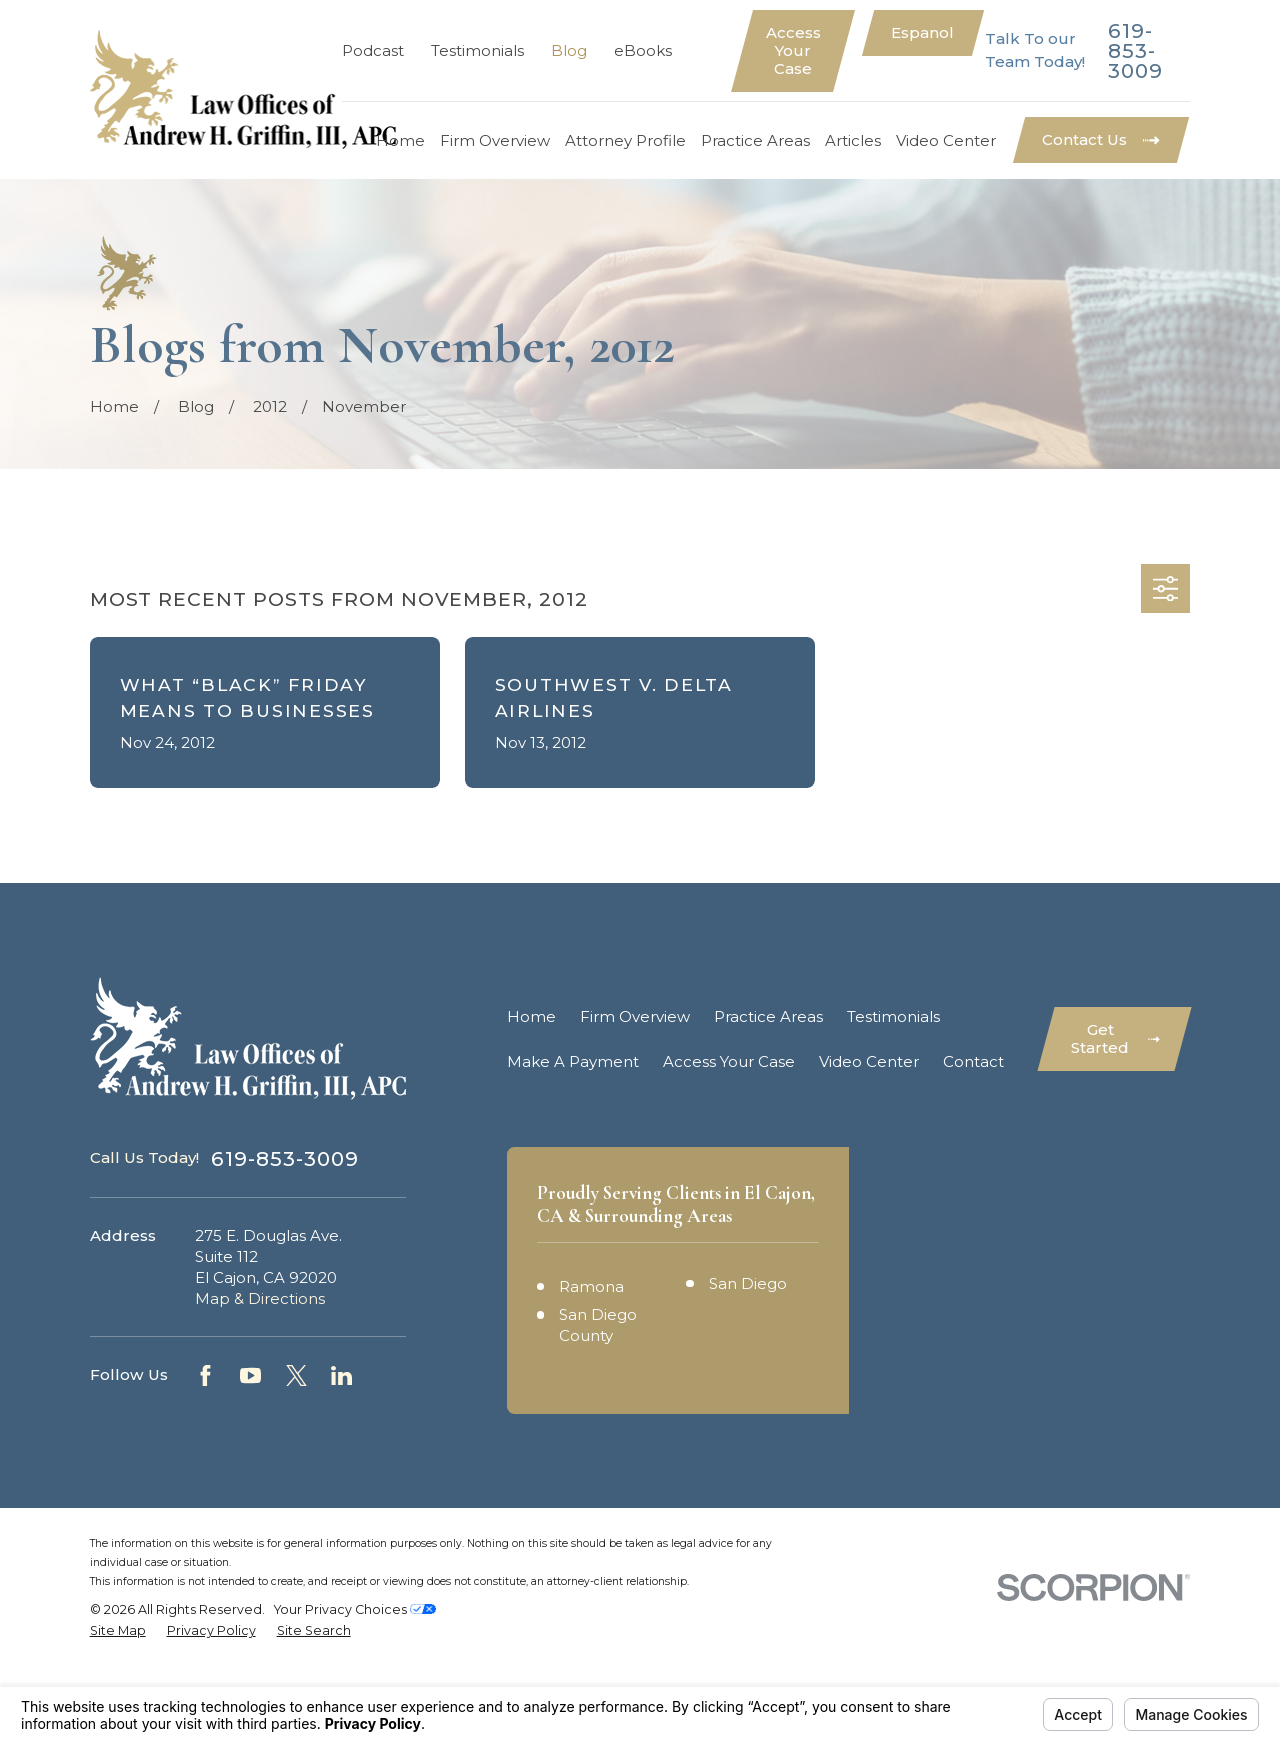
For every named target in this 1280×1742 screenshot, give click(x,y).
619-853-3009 (1135, 51)
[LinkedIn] (341, 1375)
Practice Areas (768, 1016)
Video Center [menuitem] (946, 140)
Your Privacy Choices (355, 1685)
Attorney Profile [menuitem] (625, 140)
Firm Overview (635, 1016)
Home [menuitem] (400, 140)
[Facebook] (205, 1375)
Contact (973, 1061)
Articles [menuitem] (853, 140)
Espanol (922, 32)
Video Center (869, 1061)
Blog (569, 50)
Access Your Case (793, 50)
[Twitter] (296, 1375)
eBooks (643, 50)
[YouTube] (250, 1375)
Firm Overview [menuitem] (495, 140)
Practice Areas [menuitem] (755, 140)
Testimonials (477, 50)
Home (531, 1016)
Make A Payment (573, 1061)
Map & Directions (260, 1298)
